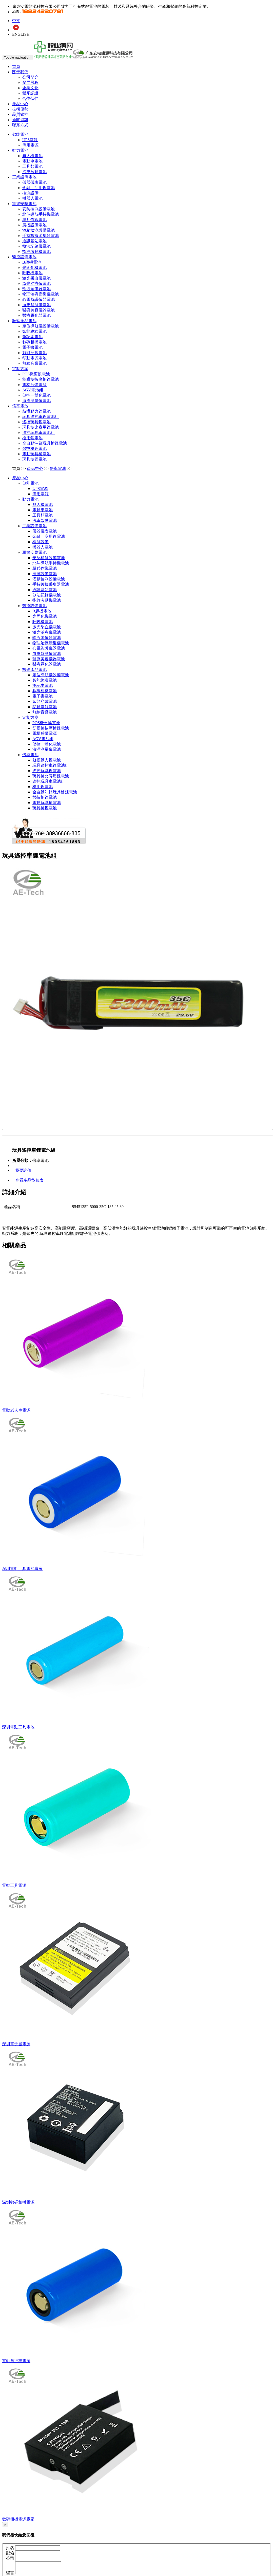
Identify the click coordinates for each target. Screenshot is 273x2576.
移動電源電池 (34, 358)
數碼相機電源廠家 (18, 2519)
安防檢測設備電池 (38, 209)
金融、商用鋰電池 (38, 188)
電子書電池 (32, 347)
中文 (16, 21)
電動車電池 (32, 161)
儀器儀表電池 (34, 182)
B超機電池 (31, 262)
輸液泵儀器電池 (36, 289)
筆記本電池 (32, 337)
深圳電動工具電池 (18, 1727)
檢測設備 (30, 193)
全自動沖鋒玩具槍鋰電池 (44, 443)
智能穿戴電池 (34, 353)
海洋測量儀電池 (36, 400)
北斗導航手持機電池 (40, 214)
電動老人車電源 (16, 1410)
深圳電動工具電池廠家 (22, 1568)
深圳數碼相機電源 (18, 2202)
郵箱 (10, 2553)
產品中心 (20, 104)
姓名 (10, 2548)
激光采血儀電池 (36, 278)
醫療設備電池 (24, 257)
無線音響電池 (34, 363)
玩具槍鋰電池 (34, 459)
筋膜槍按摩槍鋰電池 (40, 379)
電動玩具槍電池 (36, 454)
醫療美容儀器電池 (38, 310)
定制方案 (20, 369)
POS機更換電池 (36, 374)
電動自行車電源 (16, 2361)
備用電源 (30, 145)
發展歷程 (30, 82)
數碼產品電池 (24, 321)
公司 (10, 2558)
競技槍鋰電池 (34, 448)
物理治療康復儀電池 (40, 294)
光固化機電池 (34, 267)
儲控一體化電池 (36, 395)
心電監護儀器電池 (38, 299)
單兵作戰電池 (34, 219)
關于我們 (20, 72)
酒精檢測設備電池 (38, 230)
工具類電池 (32, 166)
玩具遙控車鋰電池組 (40, 416)
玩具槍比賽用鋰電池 (40, 427)
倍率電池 (20, 406)
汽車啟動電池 (34, 172)
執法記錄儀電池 (36, 246)
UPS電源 (30, 140)
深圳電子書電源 (16, 2044)
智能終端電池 (34, 331)
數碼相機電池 (34, 342)
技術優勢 (20, 109)
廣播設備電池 (34, 225)
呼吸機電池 (32, 273)
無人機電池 (32, 156)
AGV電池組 (32, 390)
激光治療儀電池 (36, 283)
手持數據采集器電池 (40, 235)
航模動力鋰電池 (36, 411)
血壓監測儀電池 (36, 305)
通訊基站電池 (34, 241)
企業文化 (30, 88)
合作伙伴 (30, 98)
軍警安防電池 (24, 204)
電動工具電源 (14, 1885)
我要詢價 (23, 1170)
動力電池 (20, 150)
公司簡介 (30, 77)
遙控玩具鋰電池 (36, 422)
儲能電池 (20, 134)
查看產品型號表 (29, 1180)
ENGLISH (20, 34)
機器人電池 (32, 198)
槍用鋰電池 (32, 438)
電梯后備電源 (34, 384)
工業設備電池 (24, 177)
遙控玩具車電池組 (38, 432)
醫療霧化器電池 (36, 315)
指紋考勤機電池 (36, 251)
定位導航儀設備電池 (40, 326)
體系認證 (30, 93)
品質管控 (20, 114)
